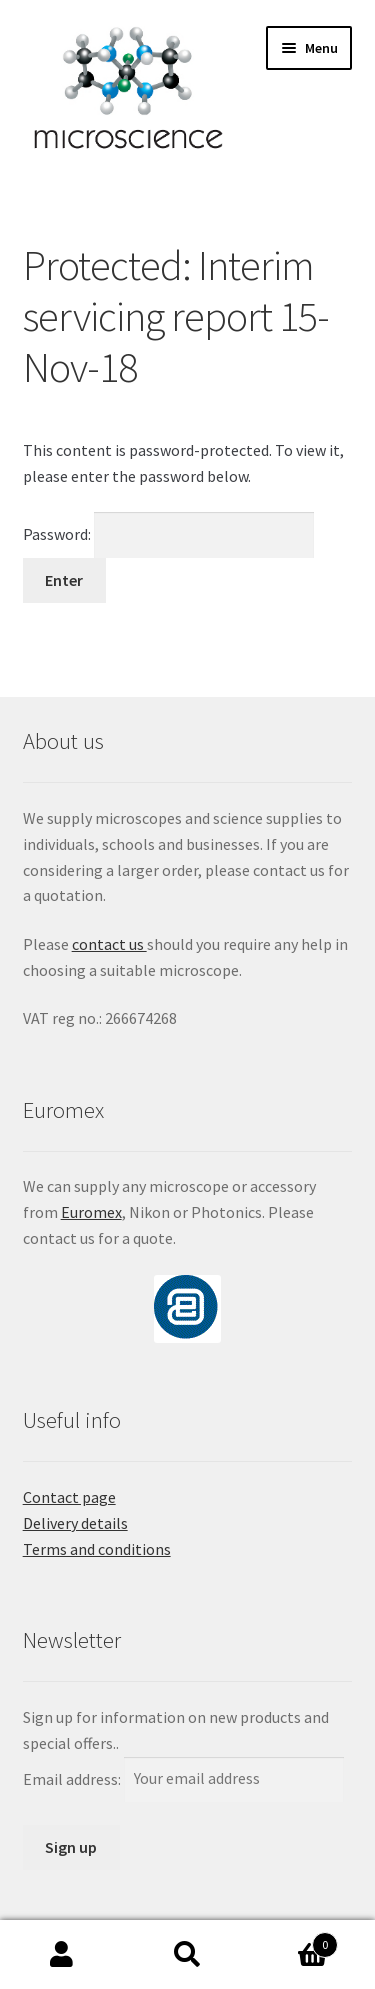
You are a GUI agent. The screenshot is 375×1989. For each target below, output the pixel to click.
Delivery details (75, 1523)
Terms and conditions (97, 1549)
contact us (109, 944)
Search (187, 1955)
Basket (294, 1940)
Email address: (73, 1778)
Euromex (91, 1212)
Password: (169, 534)
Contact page (69, 1497)
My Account (62, 1955)
